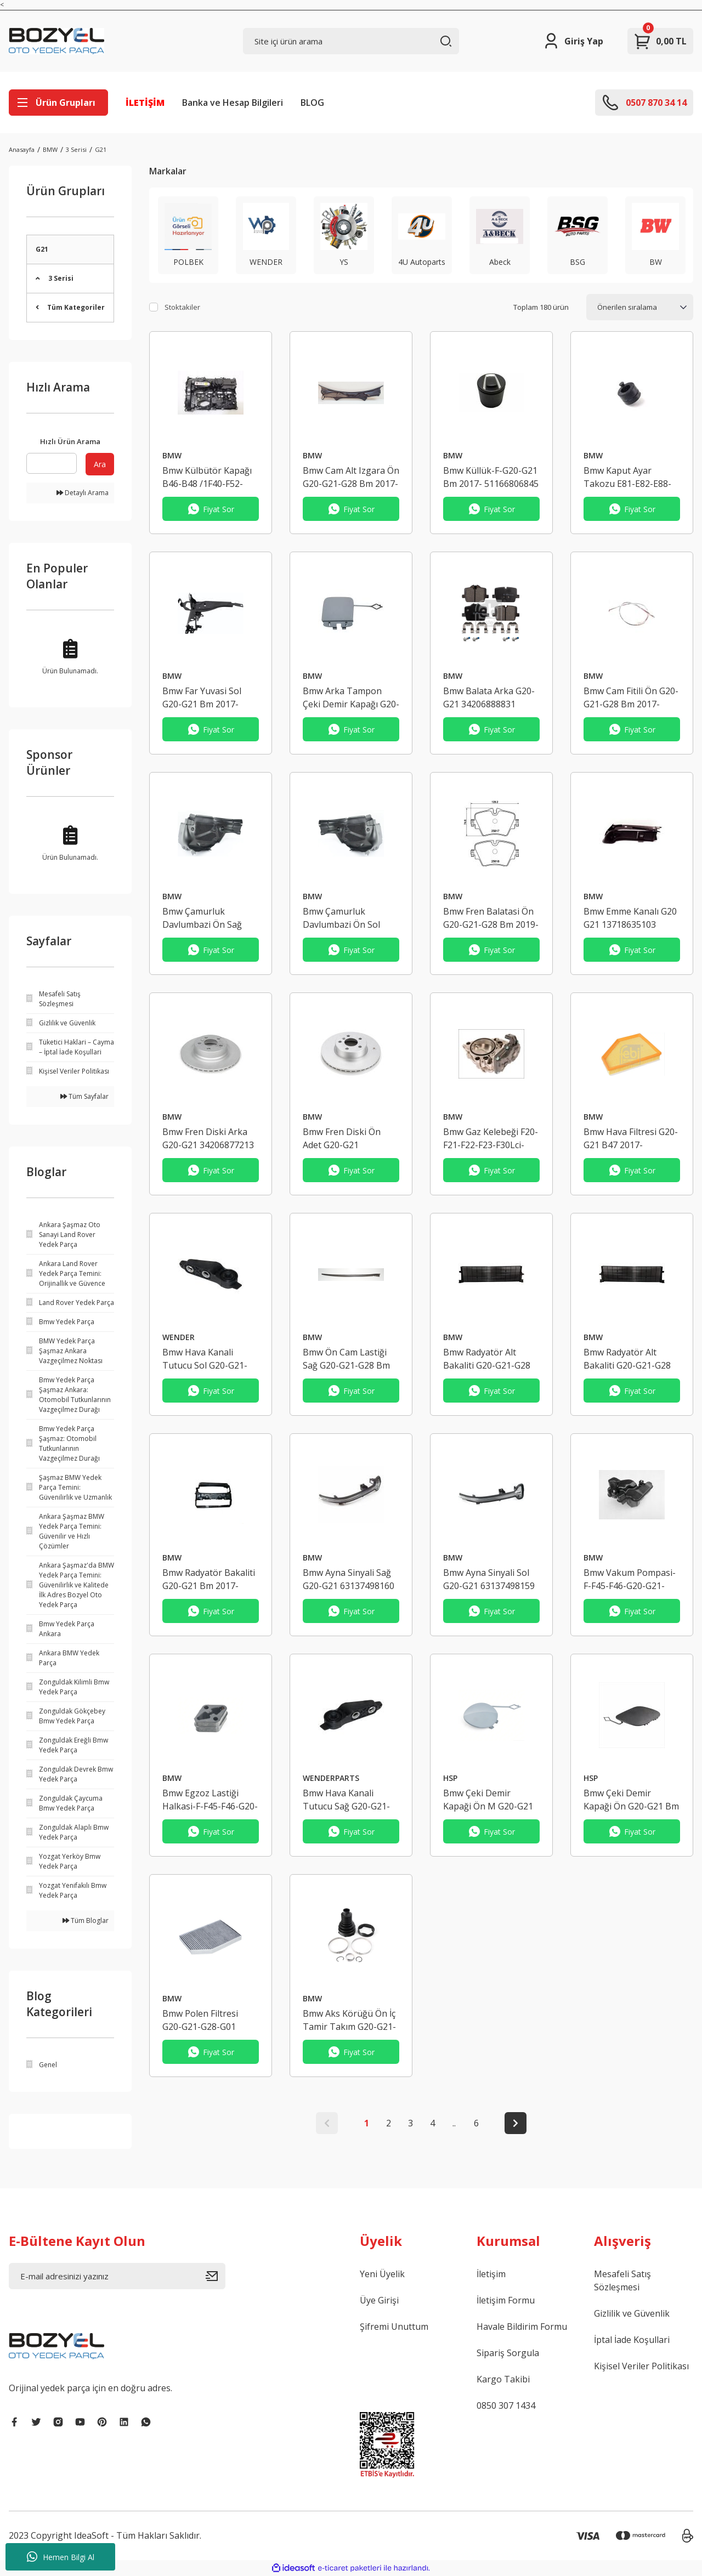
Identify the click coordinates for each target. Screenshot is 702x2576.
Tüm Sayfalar (84, 1096)
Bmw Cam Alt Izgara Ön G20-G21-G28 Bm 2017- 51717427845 (351, 477)
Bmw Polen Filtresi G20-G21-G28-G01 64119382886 (200, 2020)
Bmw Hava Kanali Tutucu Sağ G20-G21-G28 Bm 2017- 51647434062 (346, 1800)
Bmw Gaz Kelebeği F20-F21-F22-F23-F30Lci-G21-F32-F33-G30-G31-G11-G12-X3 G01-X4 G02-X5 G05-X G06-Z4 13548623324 (490, 1138)
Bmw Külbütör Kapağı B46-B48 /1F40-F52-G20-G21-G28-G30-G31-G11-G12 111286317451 (210, 477)
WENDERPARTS (331, 1778)
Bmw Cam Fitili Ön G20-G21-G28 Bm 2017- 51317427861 (631, 698)
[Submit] (215, 2276)
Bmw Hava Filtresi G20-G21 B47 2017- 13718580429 (631, 1138)
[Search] (351, 41)
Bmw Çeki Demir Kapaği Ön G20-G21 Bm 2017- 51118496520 (631, 1800)
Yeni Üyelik (382, 2274)
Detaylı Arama (82, 492)
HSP (450, 1778)
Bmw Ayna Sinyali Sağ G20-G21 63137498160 (348, 1579)
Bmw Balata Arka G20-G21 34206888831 (489, 697)
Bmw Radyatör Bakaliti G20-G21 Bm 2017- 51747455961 (208, 1579)
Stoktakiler (182, 307)
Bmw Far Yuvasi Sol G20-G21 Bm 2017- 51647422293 (201, 698)
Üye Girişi (379, 2300)
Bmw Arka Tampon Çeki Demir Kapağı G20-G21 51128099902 (351, 698)
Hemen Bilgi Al (60, 2557)
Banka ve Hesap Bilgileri (232, 103)
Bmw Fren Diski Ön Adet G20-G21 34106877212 (342, 1138)
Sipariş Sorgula (508, 2353)
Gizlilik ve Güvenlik (632, 2313)
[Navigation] (58, 102)
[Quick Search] (51, 463)
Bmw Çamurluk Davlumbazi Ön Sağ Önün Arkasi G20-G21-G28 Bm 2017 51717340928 (208, 918)
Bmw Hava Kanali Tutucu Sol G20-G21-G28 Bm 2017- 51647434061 (204, 1359)
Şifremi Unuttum (394, 2326)
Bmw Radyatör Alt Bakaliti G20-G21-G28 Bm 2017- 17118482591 (631, 1359)
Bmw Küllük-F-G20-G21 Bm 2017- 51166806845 (491, 477)
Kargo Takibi (503, 2379)
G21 (100, 149)
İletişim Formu (506, 2300)
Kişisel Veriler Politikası (641, 2366)
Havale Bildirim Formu (522, 2326)
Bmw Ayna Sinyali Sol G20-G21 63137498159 (489, 1579)
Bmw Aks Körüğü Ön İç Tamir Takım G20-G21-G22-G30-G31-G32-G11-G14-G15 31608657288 (351, 2020)
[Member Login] (573, 41)
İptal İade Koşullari (632, 2340)
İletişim (491, 2274)
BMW (172, 455)
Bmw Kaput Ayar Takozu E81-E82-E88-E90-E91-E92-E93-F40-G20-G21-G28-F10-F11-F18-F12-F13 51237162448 (630, 477)
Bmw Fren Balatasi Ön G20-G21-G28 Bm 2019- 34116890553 (491, 918)
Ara (100, 464)
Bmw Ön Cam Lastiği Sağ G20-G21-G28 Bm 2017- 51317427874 (346, 1359)
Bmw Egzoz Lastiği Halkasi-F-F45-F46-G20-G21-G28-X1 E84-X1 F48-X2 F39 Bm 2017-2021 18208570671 (210, 1800)
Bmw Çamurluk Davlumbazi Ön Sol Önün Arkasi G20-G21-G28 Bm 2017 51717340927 (348, 918)
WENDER (178, 1337)
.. (454, 2123)
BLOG (312, 103)
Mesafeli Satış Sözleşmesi (622, 2280)
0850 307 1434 (506, 2405)
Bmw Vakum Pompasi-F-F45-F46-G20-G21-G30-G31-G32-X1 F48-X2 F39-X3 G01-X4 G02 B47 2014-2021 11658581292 (630, 1579)
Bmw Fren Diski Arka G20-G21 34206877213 (208, 1138)
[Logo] (56, 41)
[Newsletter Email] (117, 2276)
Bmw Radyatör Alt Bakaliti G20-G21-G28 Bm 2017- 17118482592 (491, 1359)
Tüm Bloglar (86, 1920)
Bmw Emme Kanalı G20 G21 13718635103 (630, 917)
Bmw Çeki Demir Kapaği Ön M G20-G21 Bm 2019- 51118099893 (491, 1800)
